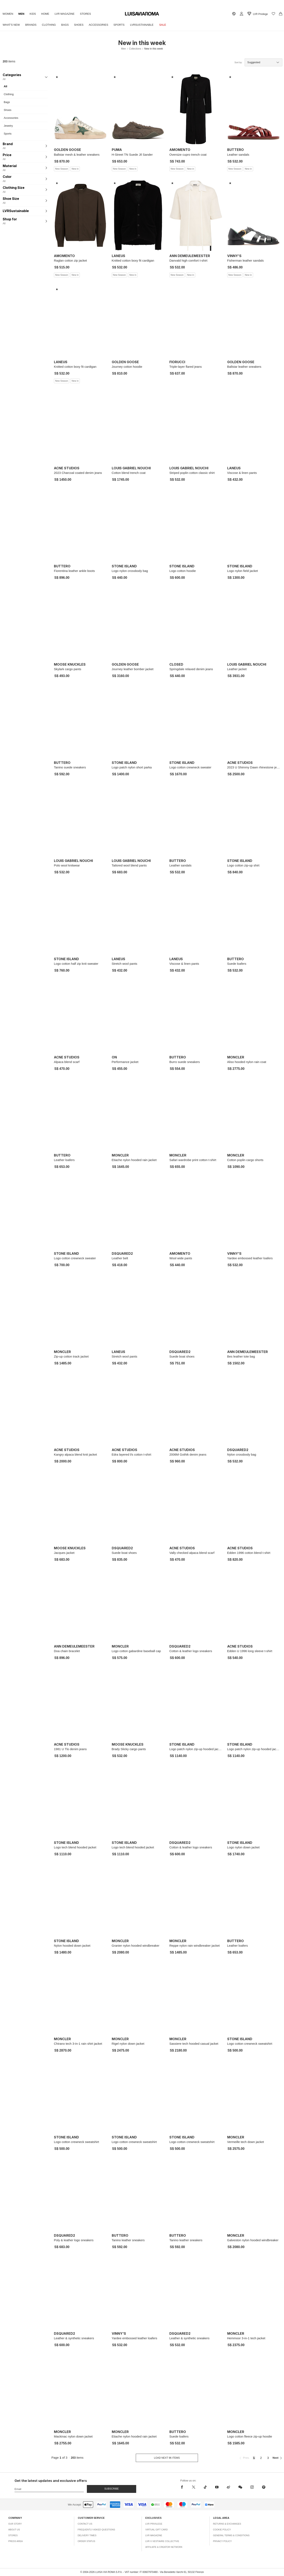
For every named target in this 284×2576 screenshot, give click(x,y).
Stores (91, 13)
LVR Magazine (69, 13)
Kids (35, 13)
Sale (171, 24)
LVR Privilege (153, 2524)
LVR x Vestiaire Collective (162, 2541)
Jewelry (8, 125)
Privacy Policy (222, 2541)
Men (23, 13)
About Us (14, 2529)
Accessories (104, 24)
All (5, 86)
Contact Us (85, 2524)
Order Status (86, 2541)
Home (49, 13)
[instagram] (252, 2487)
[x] (193, 2487)
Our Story (15, 2524)
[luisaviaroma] (142, 14)
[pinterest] (263, 2487)
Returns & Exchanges (227, 2524)
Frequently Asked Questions (96, 2529)
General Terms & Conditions (231, 2535)
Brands (32, 24)
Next (277, 2458)
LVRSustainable (149, 24)
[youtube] (217, 2487)
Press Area (15, 2541)
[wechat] (240, 2487)
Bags (68, 24)
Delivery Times (87, 2535)
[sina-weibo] (228, 2487)
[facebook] (183, 2487)
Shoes (83, 24)
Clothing (51, 24)
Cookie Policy (222, 2529)
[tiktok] (205, 2487)
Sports (125, 24)
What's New (11, 24)
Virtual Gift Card (156, 2529)
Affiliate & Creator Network (163, 2547)
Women (8, 13)
